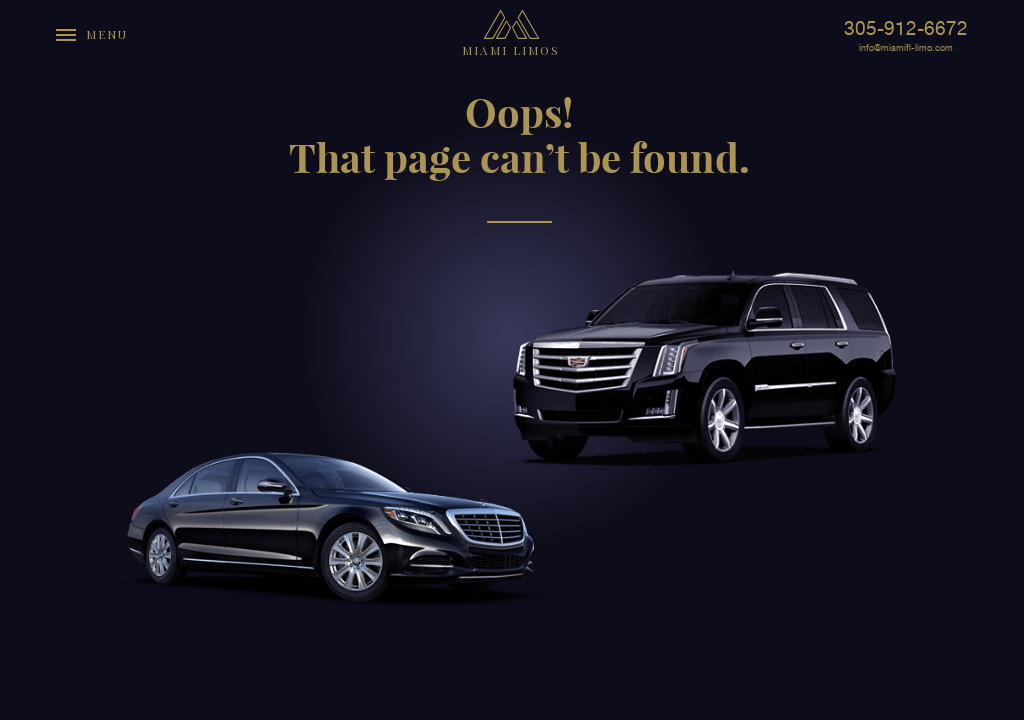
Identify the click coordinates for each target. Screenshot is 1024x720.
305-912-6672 (906, 28)
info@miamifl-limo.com (906, 48)
